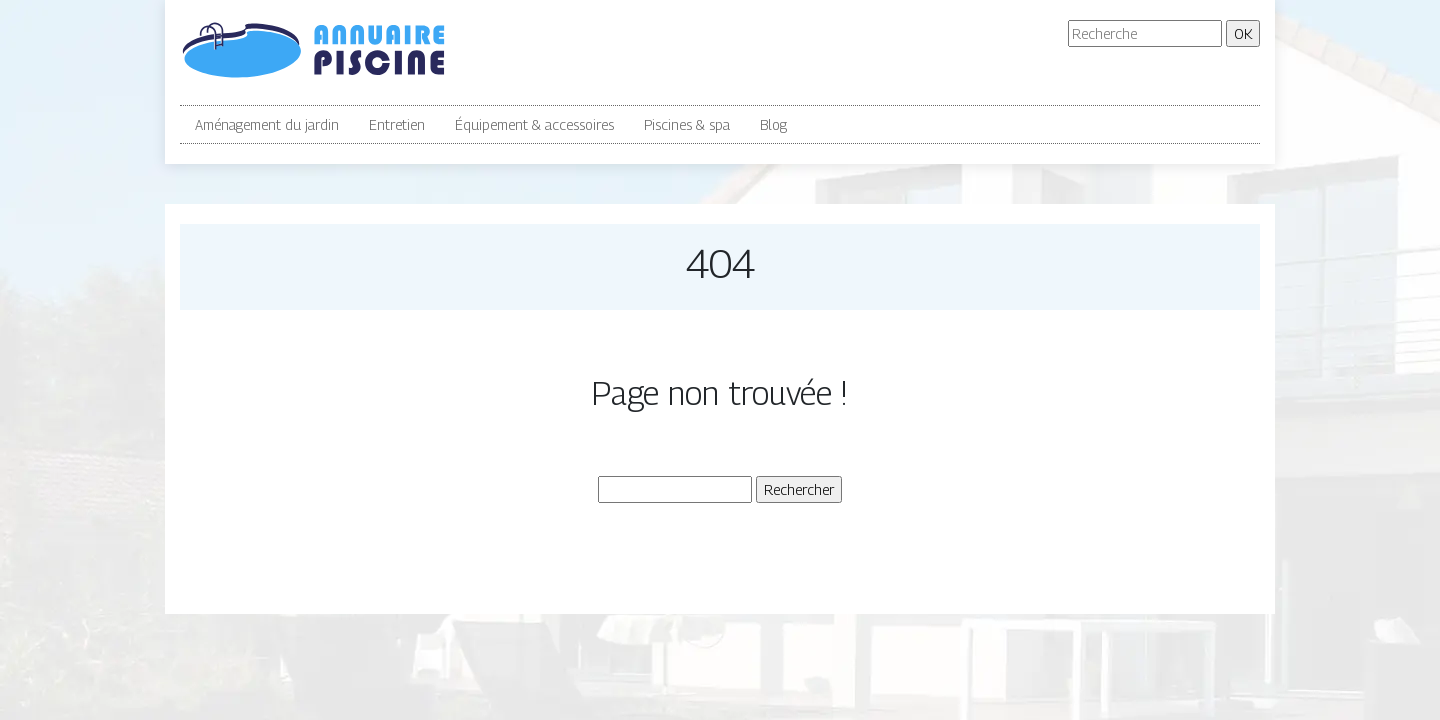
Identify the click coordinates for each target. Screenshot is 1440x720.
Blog (773, 124)
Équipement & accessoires (534, 124)
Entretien (397, 124)
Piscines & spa (687, 124)
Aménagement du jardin (267, 124)
